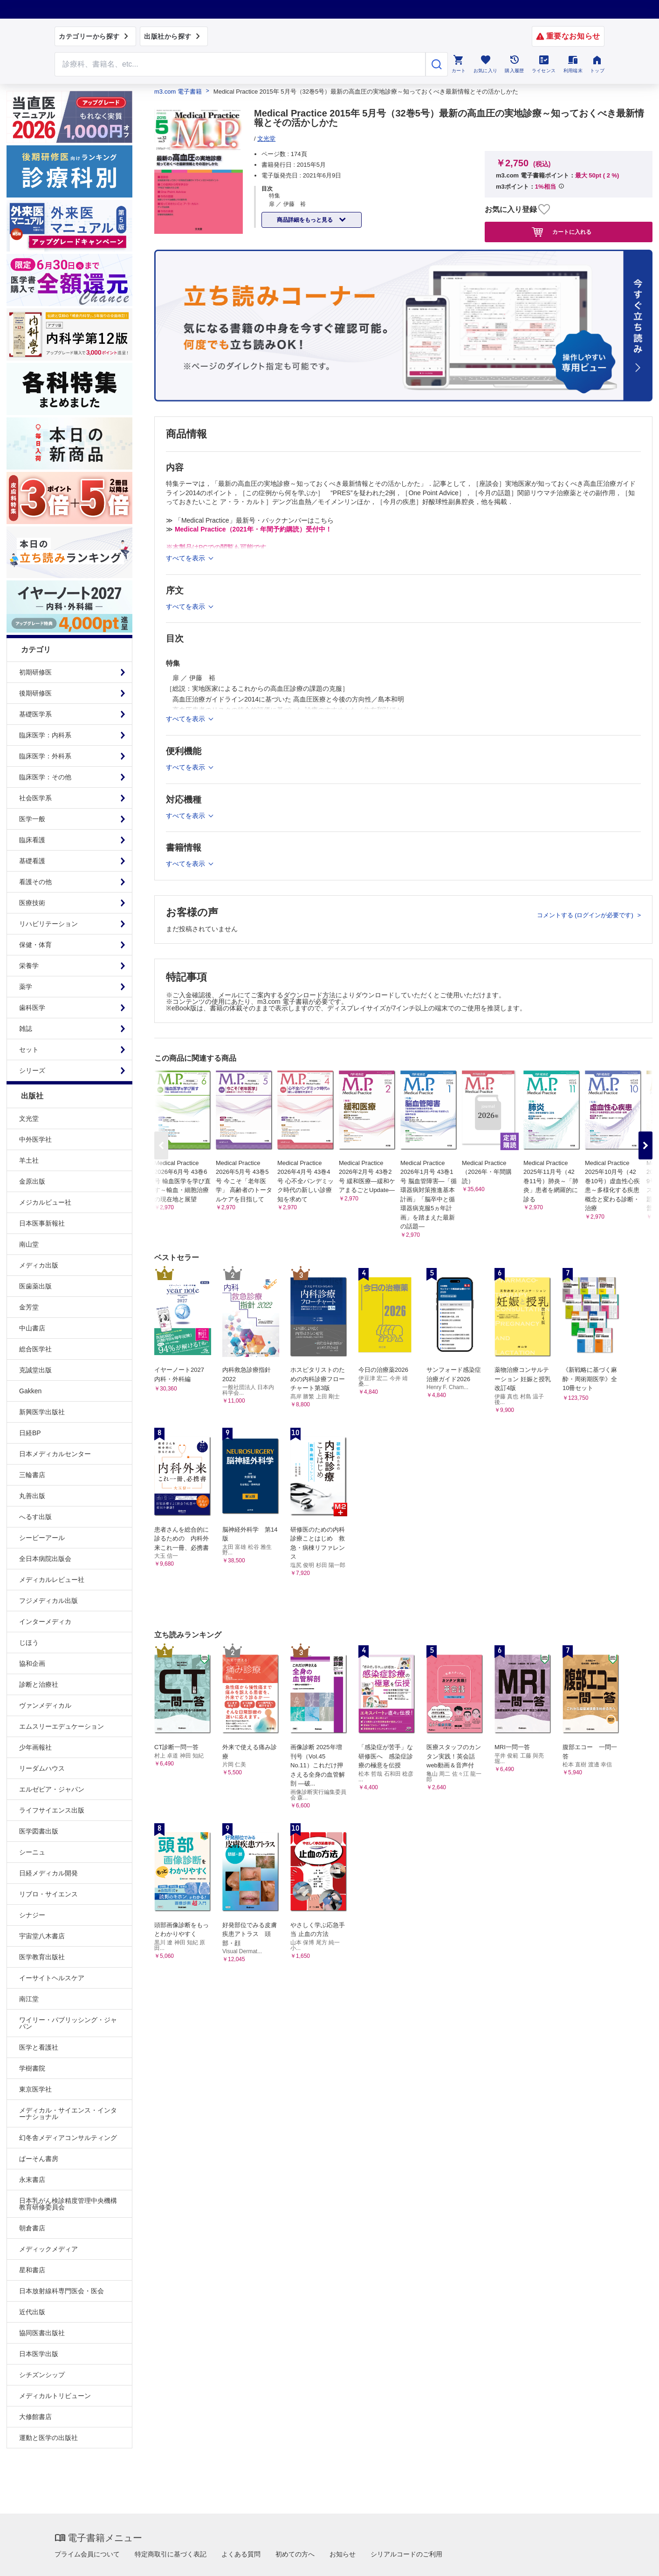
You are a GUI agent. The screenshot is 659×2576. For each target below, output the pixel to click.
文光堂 (29, 1118)
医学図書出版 (38, 1831)
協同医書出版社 (42, 2333)
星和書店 (32, 2270)
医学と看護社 (38, 2047)
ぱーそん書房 (38, 2158)
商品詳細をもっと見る (305, 220)
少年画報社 (35, 1747)
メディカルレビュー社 (51, 1579)
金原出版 (32, 1181)
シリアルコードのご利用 (406, 2554)
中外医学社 (35, 1139)
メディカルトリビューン (55, 2395)
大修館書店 (35, 2416)
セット (29, 1049)
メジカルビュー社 (45, 1202)
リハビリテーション (48, 923)
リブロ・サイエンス (48, 1894)
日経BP (30, 1433)
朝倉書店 (32, 2228)
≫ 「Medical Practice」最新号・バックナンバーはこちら (250, 520)
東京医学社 (35, 2089)
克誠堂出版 (35, 1370)
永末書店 (32, 2179)
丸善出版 (32, 1495)
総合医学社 (35, 1349)
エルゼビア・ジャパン (51, 1789)
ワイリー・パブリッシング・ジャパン (68, 2023)
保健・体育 (35, 944)
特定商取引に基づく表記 (170, 2554)
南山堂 (29, 1244)
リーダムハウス (42, 1768)
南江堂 (29, 1999)
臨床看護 (32, 840)
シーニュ (32, 1852)
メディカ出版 (38, 1265)
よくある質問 (241, 2554)
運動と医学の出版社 (48, 2437)
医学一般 (32, 819)
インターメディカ (45, 1621)
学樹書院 (32, 2068)
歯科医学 (32, 1007)
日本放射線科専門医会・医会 (61, 2291)
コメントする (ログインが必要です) (586, 915)
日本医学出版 (38, 2354)
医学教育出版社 (42, 1957)
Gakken (30, 1391)
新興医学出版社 (42, 1412)
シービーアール (42, 1537)
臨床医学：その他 (45, 777)
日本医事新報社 (42, 1223)
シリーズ (32, 1070)
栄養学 (29, 965)
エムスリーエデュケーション (61, 1726)
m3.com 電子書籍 (178, 92)
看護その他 (35, 882)
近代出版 (32, 2312)
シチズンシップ (42, 2374)
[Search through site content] (240, 64)
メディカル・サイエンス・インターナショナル (68, 2113)
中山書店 (32, 1328)
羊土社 (29, 1160)
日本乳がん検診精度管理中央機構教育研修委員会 (68, 2204)
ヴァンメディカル (45, 1705)
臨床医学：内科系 (45, 735)
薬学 (25, 986)
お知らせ (343, 2554)
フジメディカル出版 (48, 1600)
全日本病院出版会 (45, 1558)
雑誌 (25, 1028)
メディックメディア (48, 2249)
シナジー (32, 1915)
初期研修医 (35, 672)
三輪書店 (32, 1475)
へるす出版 (35, 1516)
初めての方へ (295, 2554)
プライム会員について (87, 2554)
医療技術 (32, 902)
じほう (29, 1642)
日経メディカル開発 (48, 1873)
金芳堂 (29, 1307)
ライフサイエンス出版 (51, 1810)
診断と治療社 (38, 1684)
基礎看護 (32, 861)
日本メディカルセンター (55, 1454)
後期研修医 (35, 693)
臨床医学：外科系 (45, 756)
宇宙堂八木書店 (42, 1936)
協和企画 (32, 1663)
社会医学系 (35, 798)
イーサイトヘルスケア (51, 1978)
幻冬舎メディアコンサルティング (68, 2137)
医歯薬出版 (35, 1286)
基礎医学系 (35, 714)
